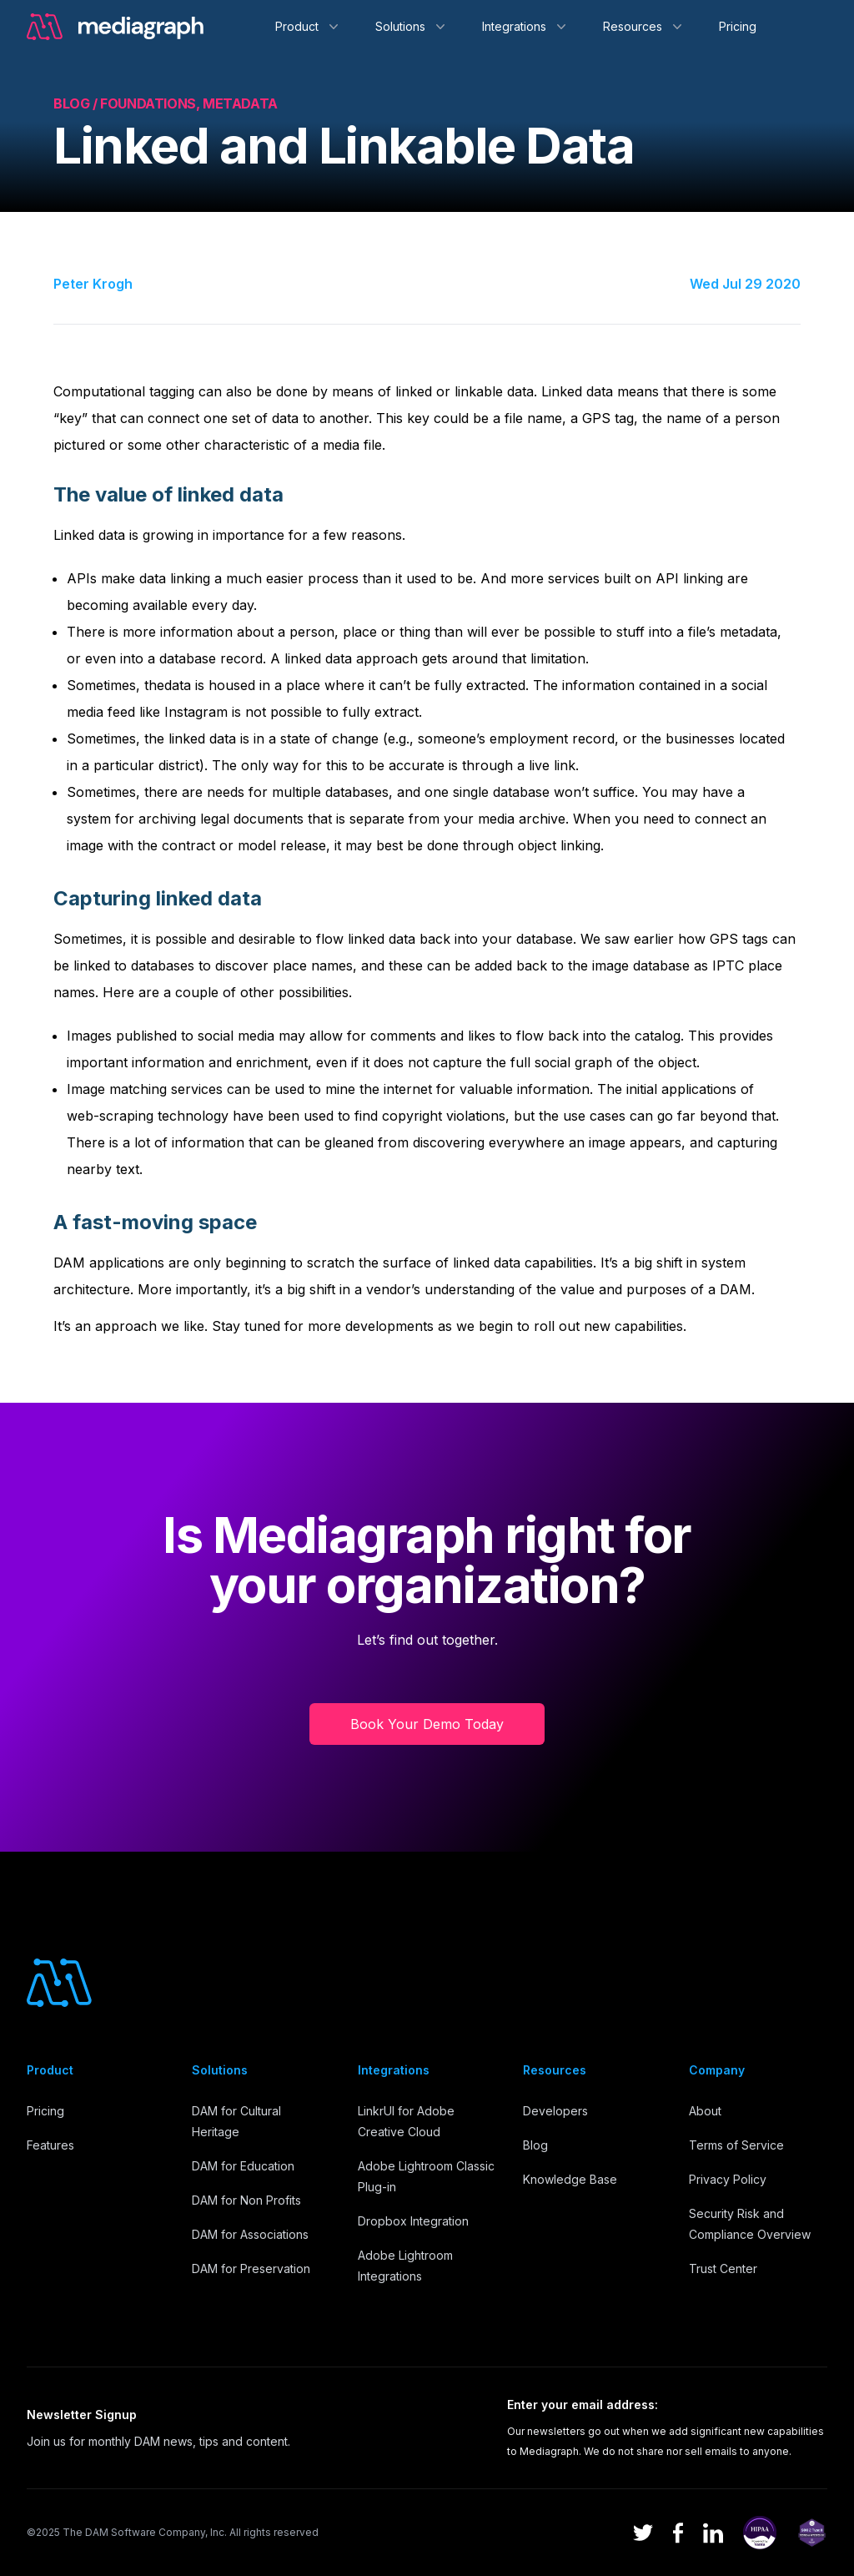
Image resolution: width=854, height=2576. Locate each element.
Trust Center (723, 2268)
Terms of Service (736, 2145)
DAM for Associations (250, 2234)
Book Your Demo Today (427, 1724)
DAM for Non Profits (246, 2200)
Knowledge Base (570, 2179)
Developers (555, 2111)
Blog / (76, 103)
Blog (535, 2145)
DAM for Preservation (251, 2268)
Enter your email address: (582, 2404)
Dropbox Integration (413, 2221)
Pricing (737, 26)
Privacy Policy (727, 2179)
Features (50, 2145)
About (705, 2111)
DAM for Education (243, 2166)
